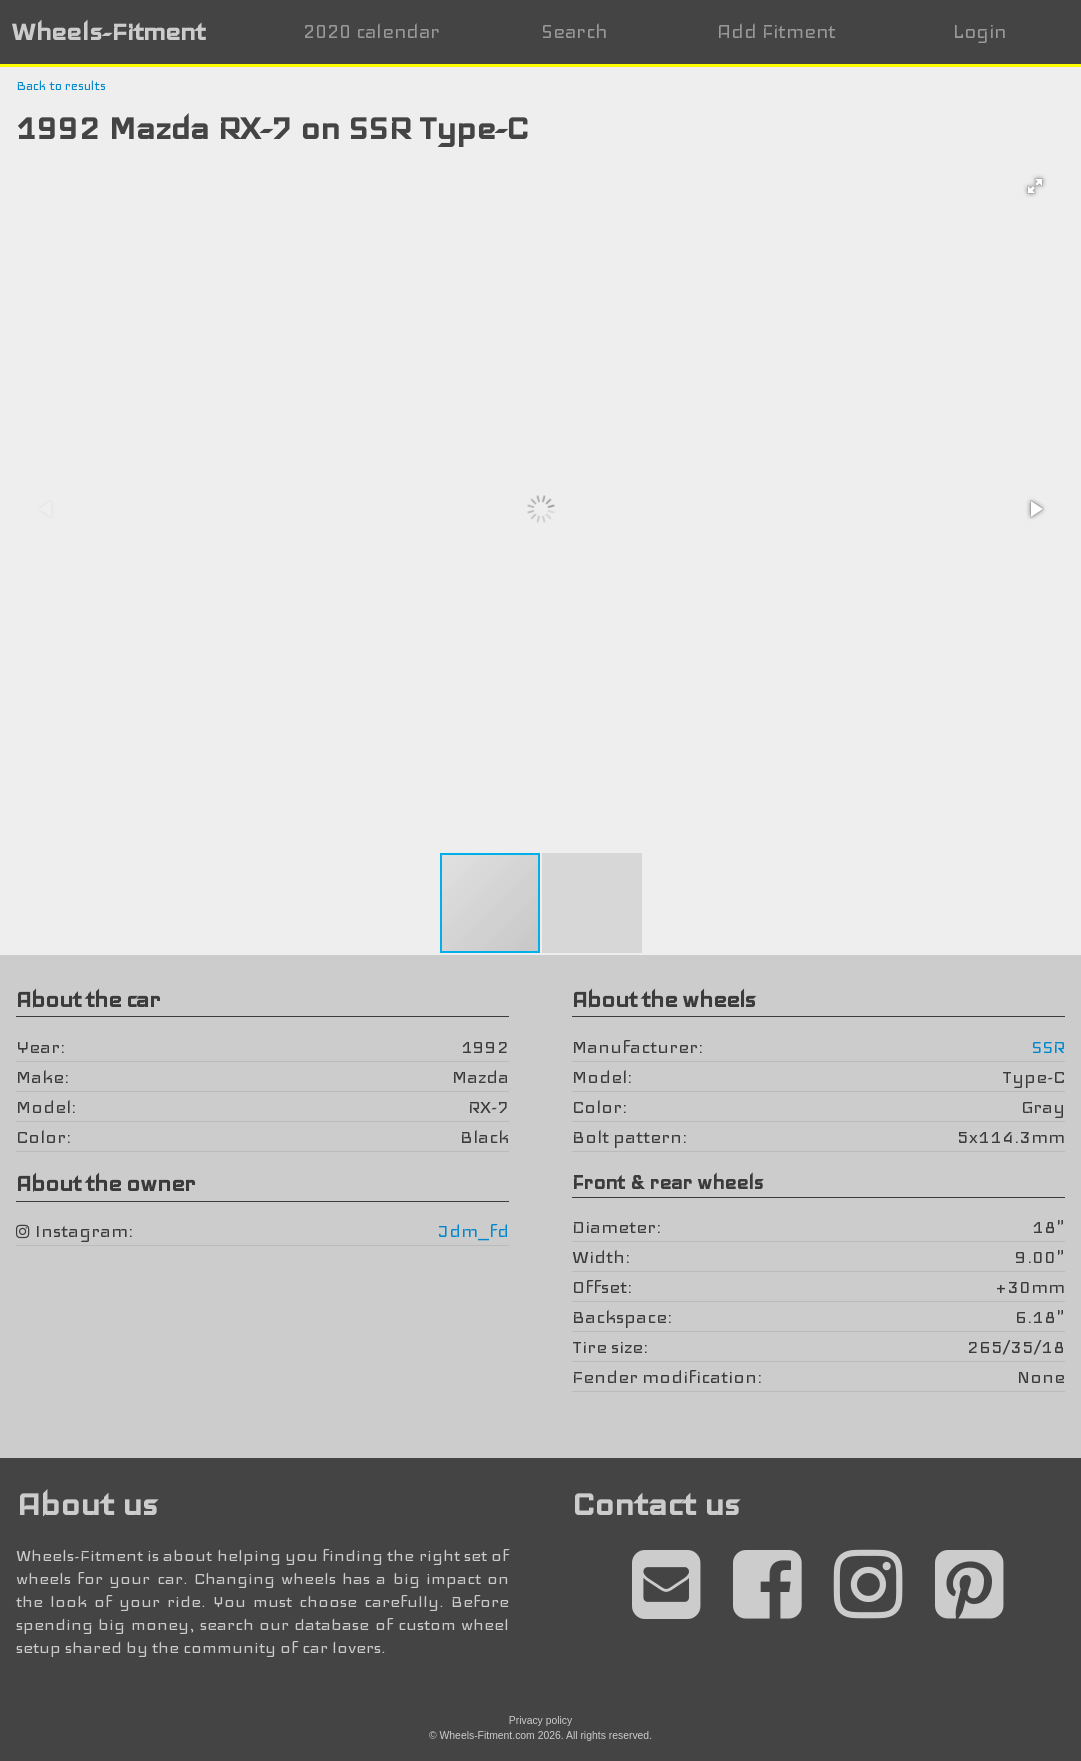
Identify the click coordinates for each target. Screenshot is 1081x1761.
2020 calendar (371, 31)
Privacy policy (541, 1720)
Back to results (61, 86)
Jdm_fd (473, 1231)
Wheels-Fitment (108, 31)
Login (979, 31)
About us (86, 1504)
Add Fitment (776, 31)
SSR (1048, 1047)
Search (574, 31)
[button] (1035, 186)
